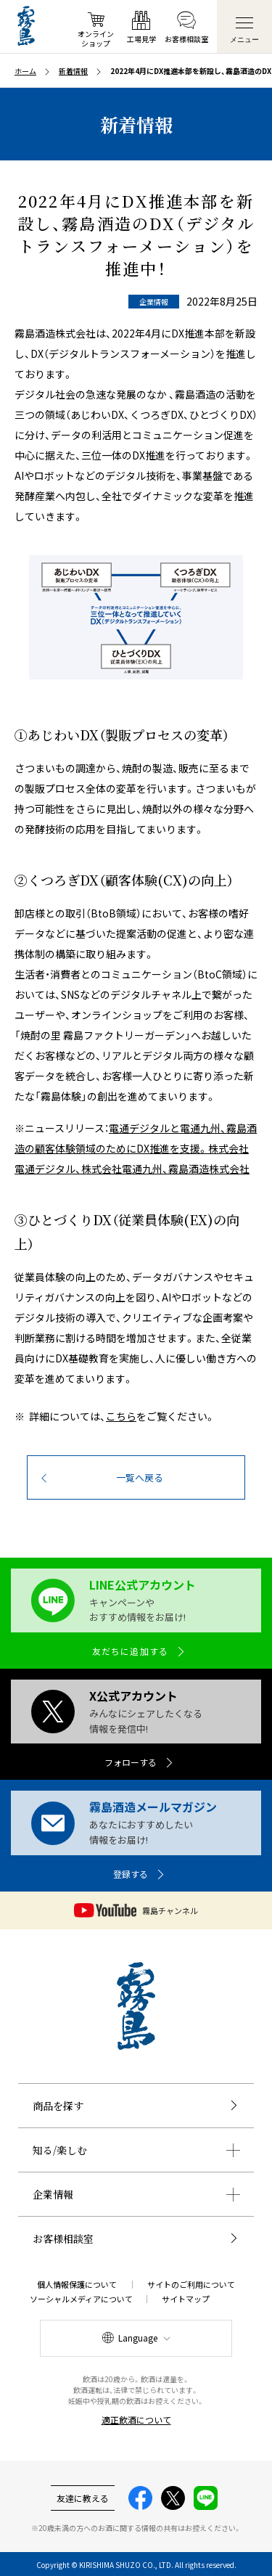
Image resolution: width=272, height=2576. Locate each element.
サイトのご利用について (191, 2284)
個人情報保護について (77, 2284)
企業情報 (53, 2194)
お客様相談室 (63, 2238)
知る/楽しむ (60, 2150)
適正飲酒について (136, 2419)
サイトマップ (186, 2299)
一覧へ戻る (139, 1477)
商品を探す (58, 2105)
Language (137, 2337)
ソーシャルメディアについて (81, 2299)
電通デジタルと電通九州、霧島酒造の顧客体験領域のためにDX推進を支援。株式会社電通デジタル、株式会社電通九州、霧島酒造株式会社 (136, 1148)
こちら (121, 1416)
